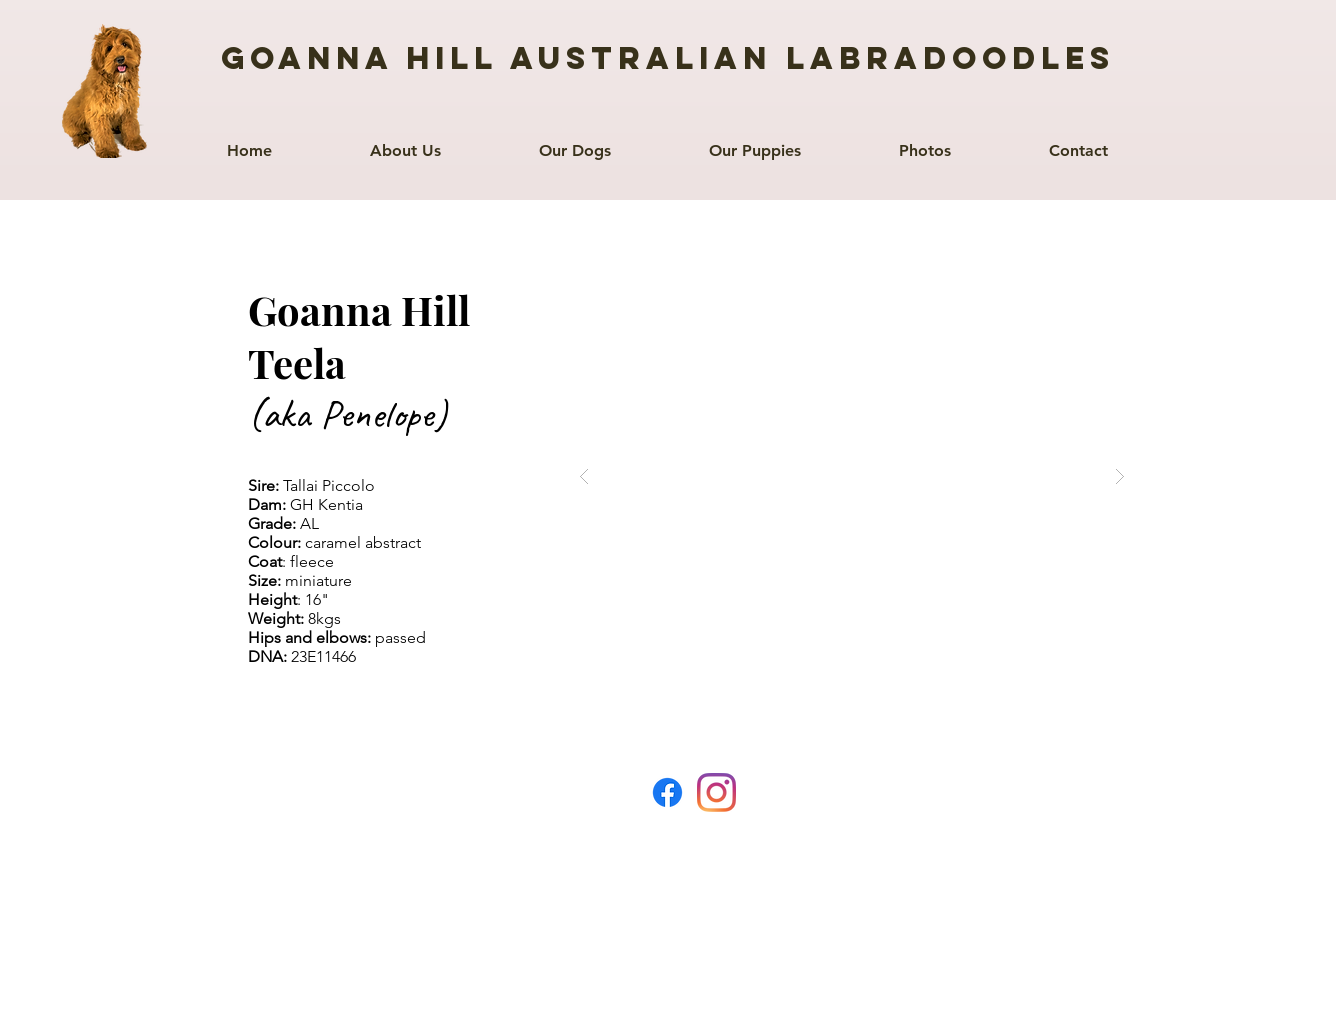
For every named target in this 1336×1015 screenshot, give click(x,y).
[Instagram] (716, 792)
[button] (575, 141)
